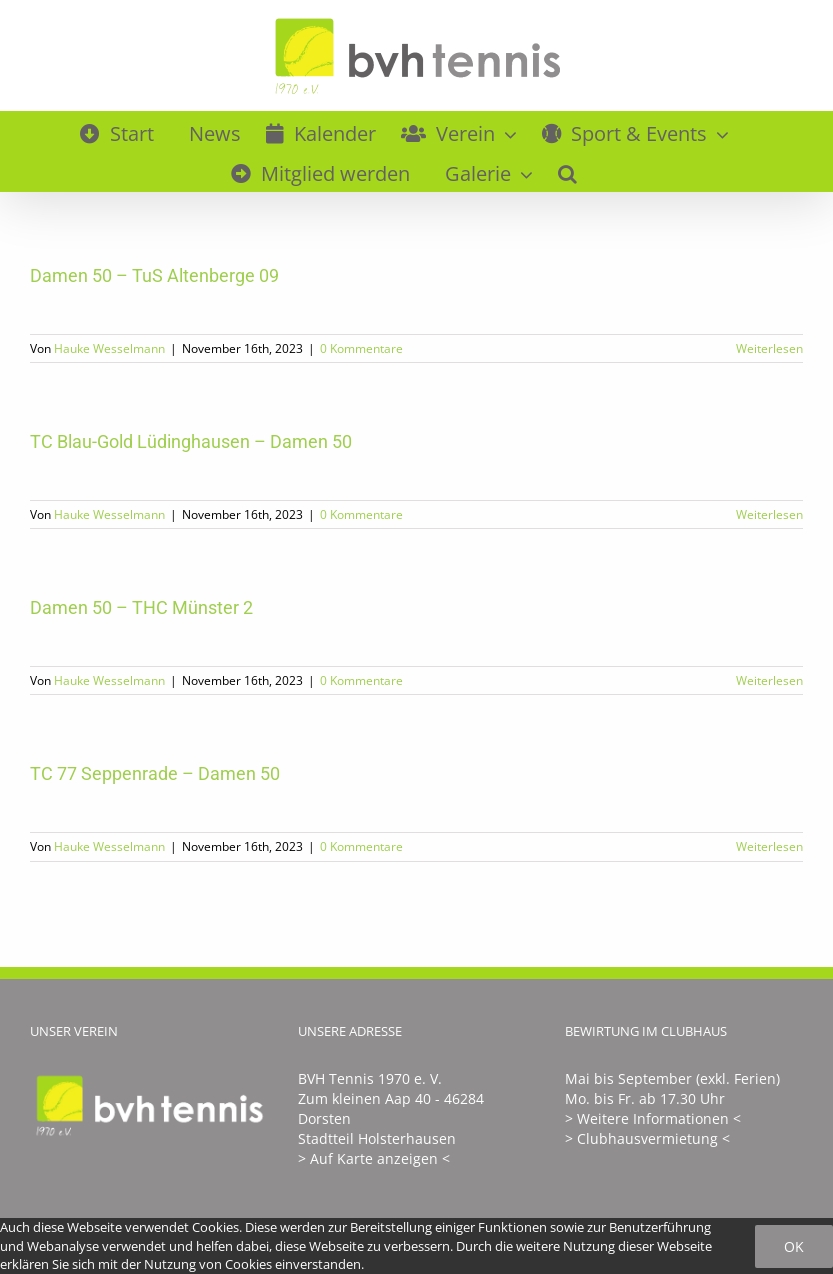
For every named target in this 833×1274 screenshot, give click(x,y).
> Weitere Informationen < (653, 1118)
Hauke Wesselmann (109, 348)
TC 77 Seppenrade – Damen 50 (155, 773)
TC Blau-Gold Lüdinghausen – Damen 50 (191, 441)
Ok (794, 1246)
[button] (567, 171)
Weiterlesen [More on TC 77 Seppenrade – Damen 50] (769, 846)
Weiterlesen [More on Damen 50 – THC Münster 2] (769, 680)
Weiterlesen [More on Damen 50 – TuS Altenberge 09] (769, 348)
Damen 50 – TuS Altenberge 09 (154, 275)
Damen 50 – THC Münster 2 (141, 607)
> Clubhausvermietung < (647, 1138)
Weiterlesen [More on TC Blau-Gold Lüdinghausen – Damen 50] (769, 514)
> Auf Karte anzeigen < (374, 1158)
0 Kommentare (361, 348)
